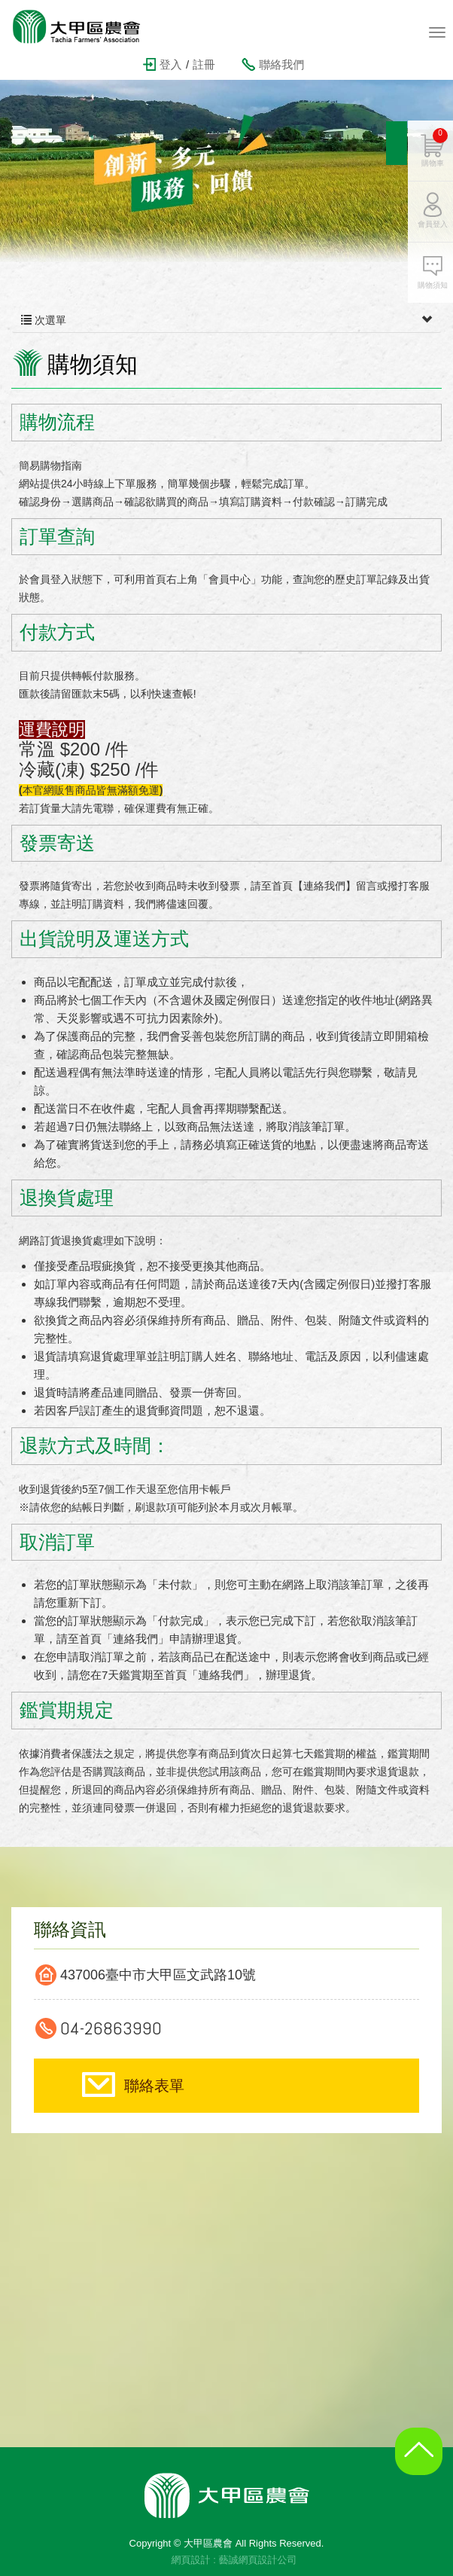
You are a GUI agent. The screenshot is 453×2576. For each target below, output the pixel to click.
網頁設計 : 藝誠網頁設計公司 (234, 2559)
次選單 (226, 320)
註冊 (204, 64)
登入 (171, 64)
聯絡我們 (281, 64)
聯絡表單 (154, 2085)
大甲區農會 (86, 26)
